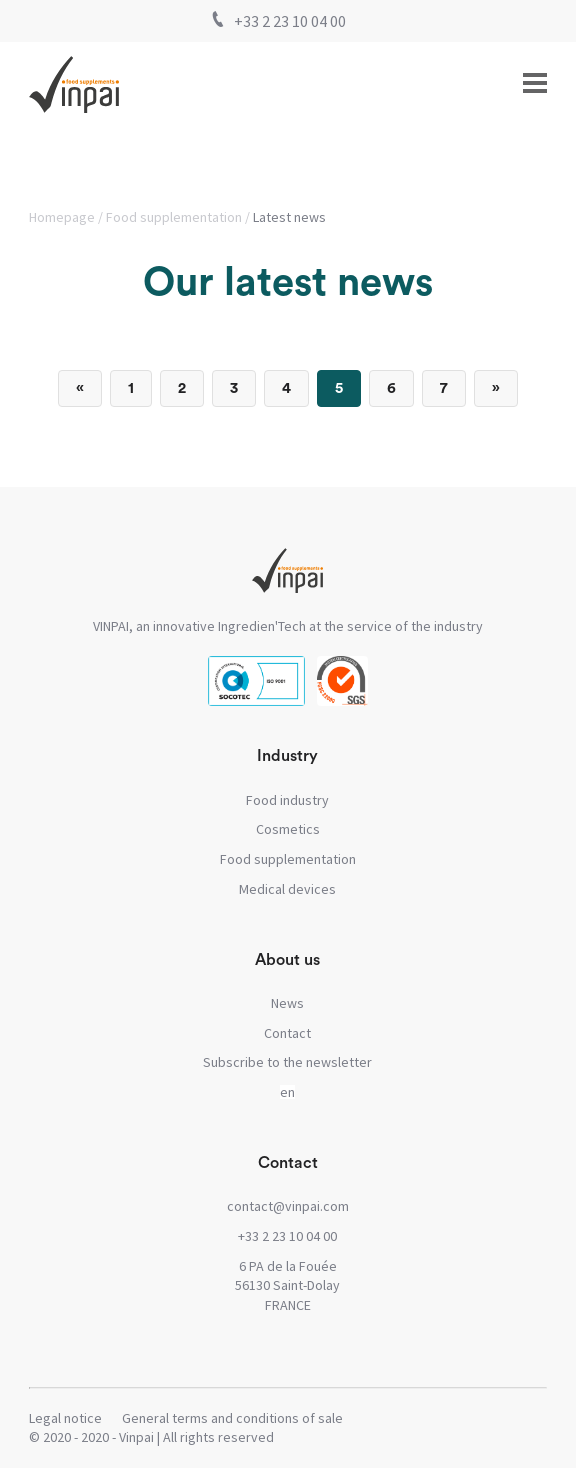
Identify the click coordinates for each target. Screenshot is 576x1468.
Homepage (62, 217)
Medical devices (287, 889)
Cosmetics (288, 829)
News (287, 1003)
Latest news (289, 217)
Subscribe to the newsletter (287, 1062)
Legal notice (65, 1418)
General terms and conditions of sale (232, 1418)
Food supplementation (174, 217)
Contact (287, 1033)
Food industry (287, 800)
